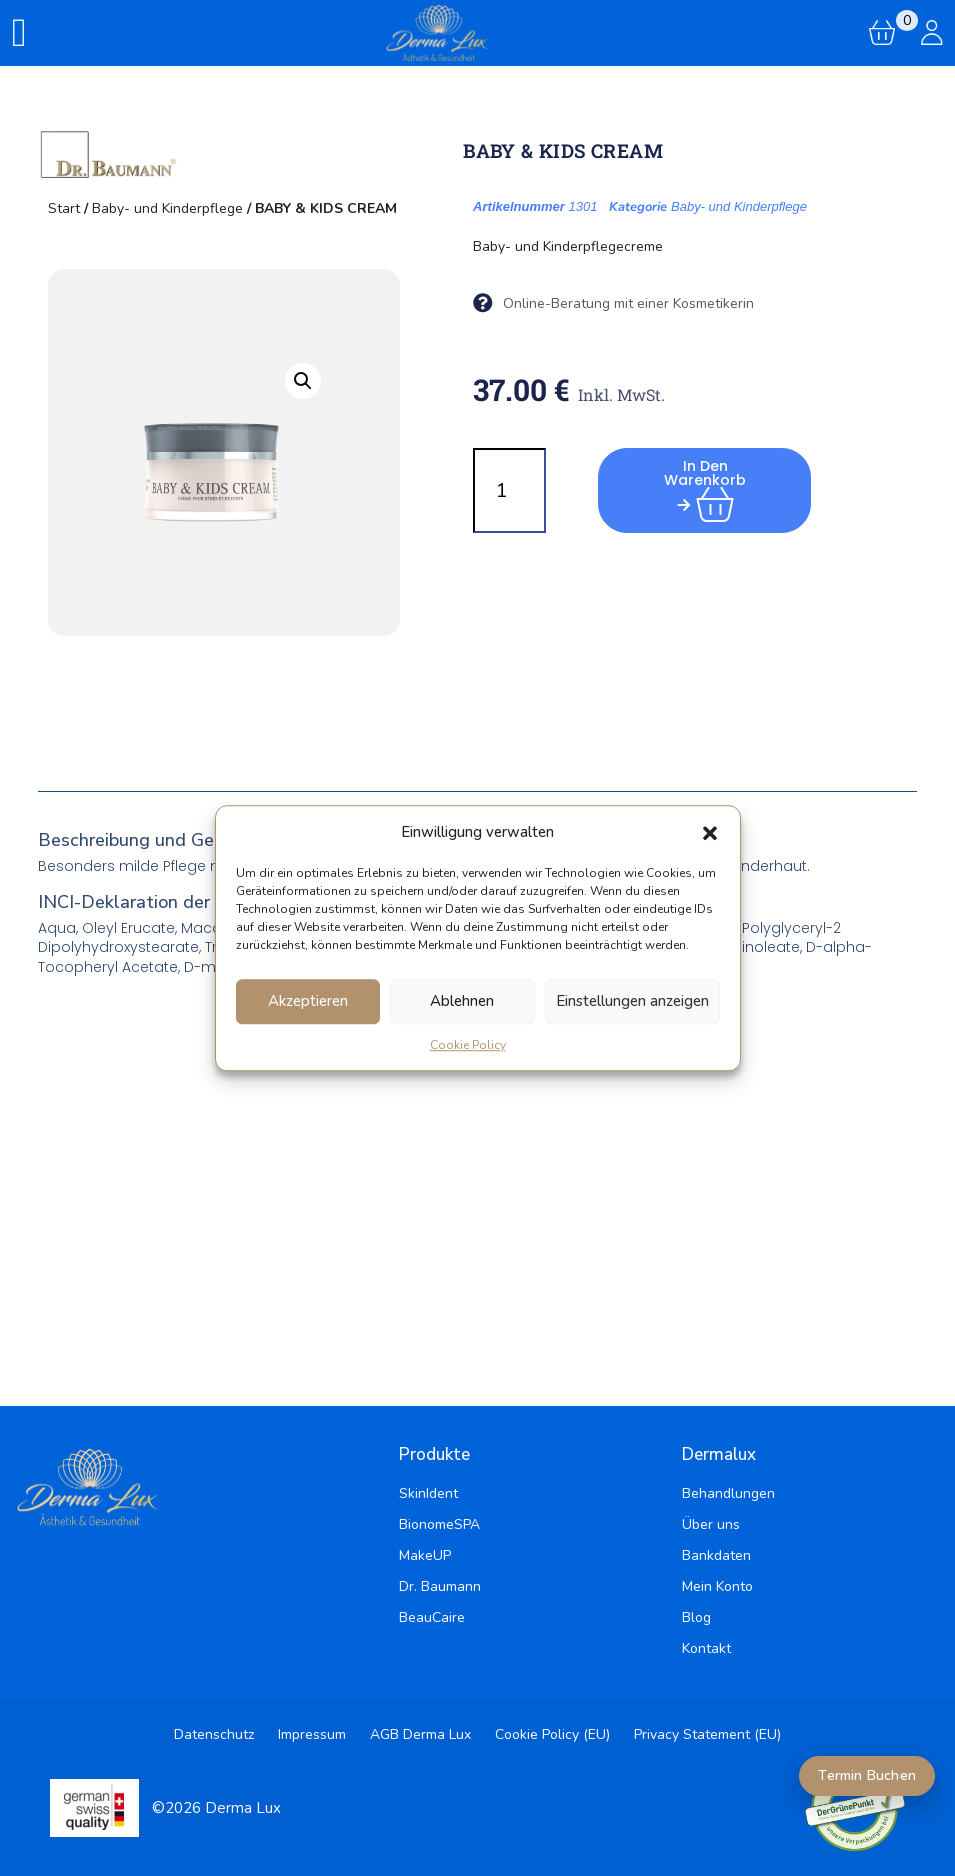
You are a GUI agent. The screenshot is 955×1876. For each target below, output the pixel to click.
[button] (710, 833)
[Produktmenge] (509, 490)
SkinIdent (428, 1493)
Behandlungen (728, 1493)
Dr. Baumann (440, 1586)
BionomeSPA (439, 1524)
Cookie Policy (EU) (552, 1734)
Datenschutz (214, 1734)
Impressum (312, 1734)
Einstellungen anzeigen (632, 1001)
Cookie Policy (468, 1045)
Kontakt (706, 1648)
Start (64, 208)
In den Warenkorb (707, 484)
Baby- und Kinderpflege (167, 208)
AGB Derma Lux (420, 1734)
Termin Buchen (867, 1775)
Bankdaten (716, 1555)
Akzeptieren (308, 1001)
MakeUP (425, 1555)
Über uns (711, 1524)
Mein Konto (717, 1586)
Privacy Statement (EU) (707, 1734)
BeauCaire (432, 1617)
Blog (696, 1617)
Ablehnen (462, 1001)
